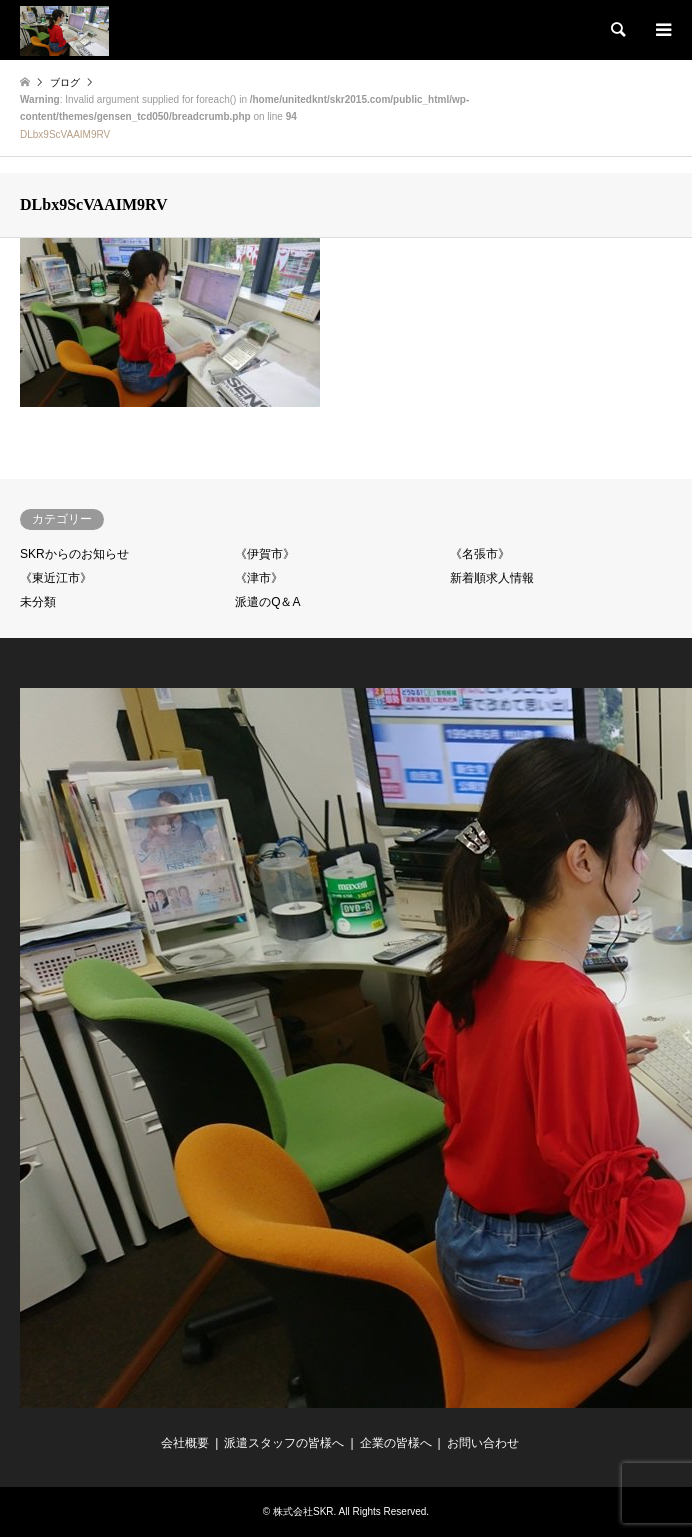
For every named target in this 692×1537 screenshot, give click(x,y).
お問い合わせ (483, 1443)
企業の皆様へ (396, 1443)
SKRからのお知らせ (74, 554)
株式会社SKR (303, 1511)
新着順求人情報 (492, 578)
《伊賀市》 (265, 554)
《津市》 (259, 578)
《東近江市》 (56, 578)
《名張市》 (480, 554)
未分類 (38, 602)
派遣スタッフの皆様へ (284, 1443)
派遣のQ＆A (267, 602)
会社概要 (185, 1443)
